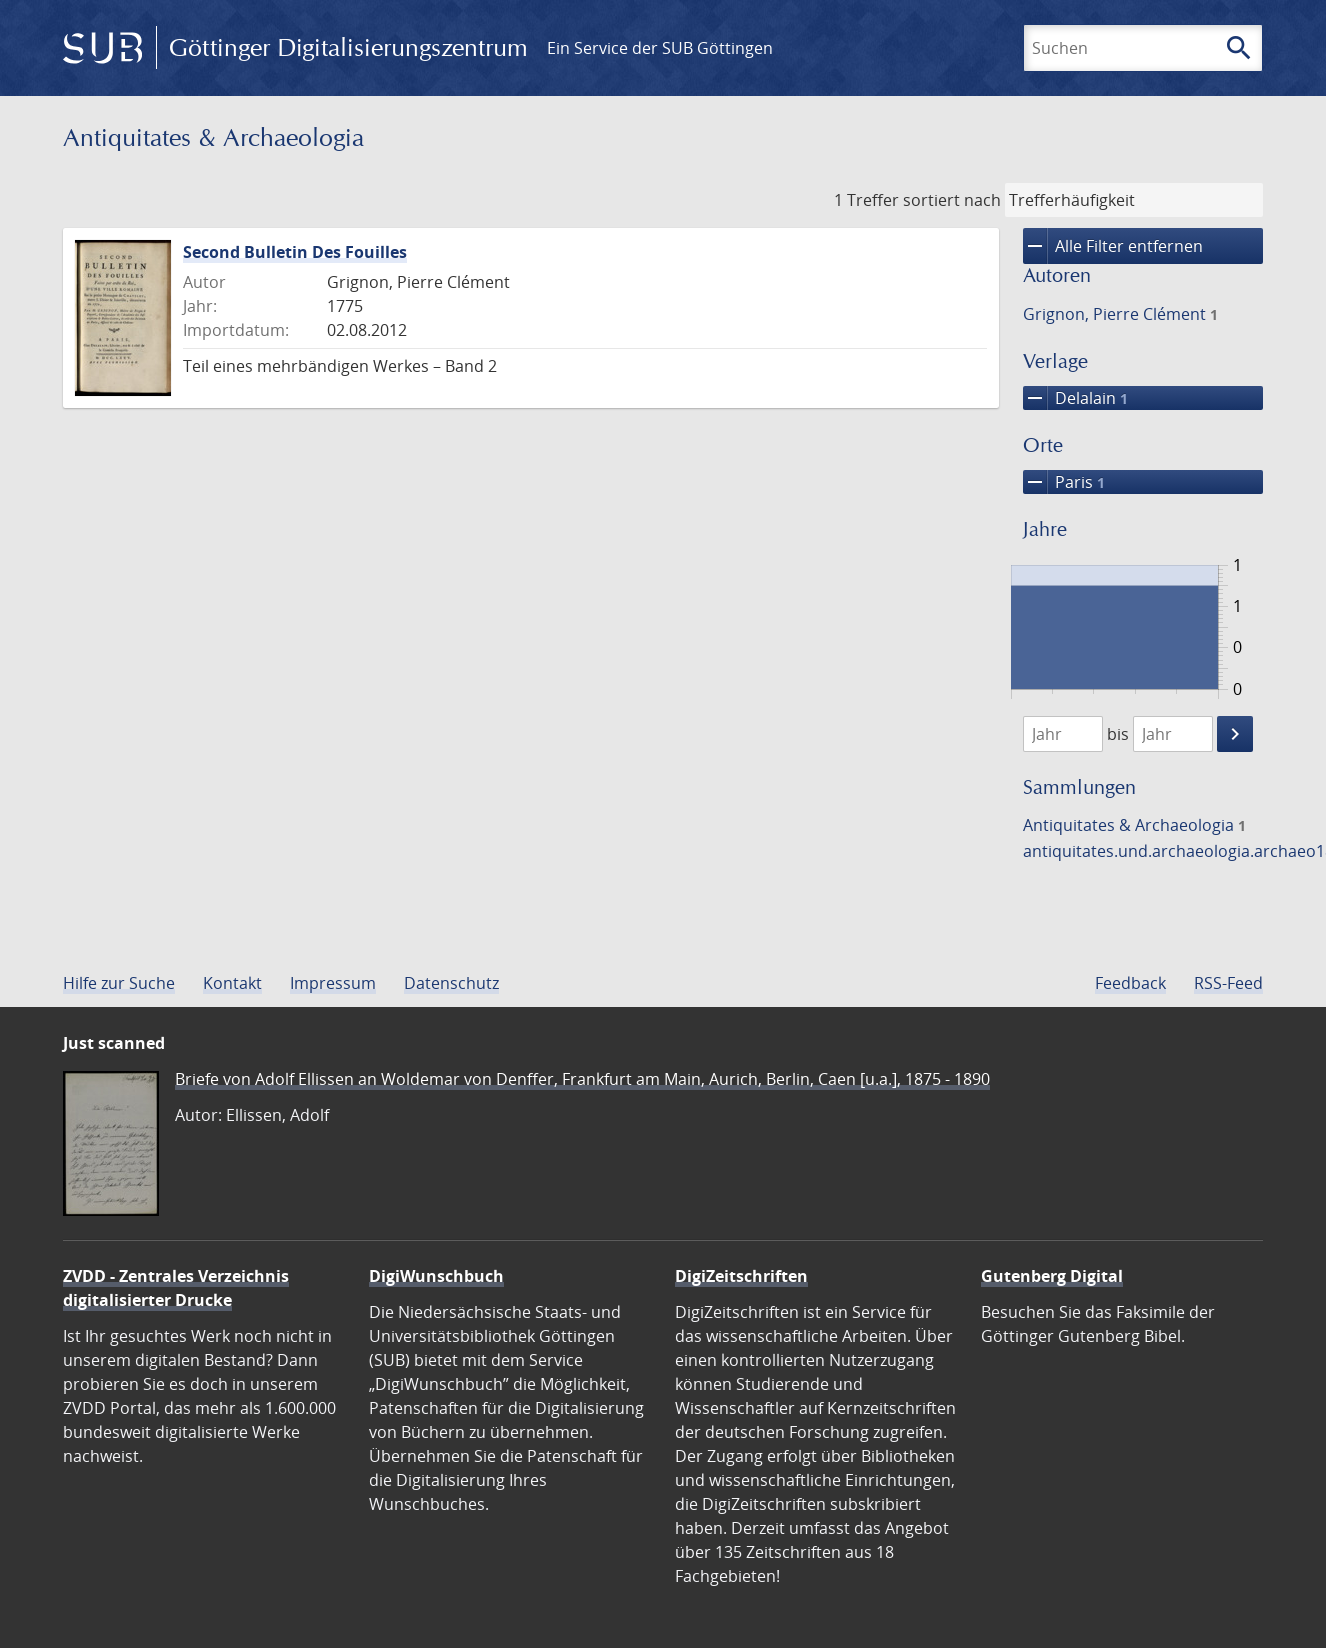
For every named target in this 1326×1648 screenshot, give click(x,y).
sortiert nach (952, 200)
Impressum (333, 983)
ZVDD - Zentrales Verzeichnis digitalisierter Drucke (176, 1288)
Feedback (1130, 983)
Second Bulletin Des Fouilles (295, 252)
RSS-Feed (1228, 983)
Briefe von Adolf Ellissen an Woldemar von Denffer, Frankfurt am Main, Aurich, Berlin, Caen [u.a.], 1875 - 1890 (582, 1079)
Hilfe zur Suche (119, 983)
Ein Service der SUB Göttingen (660, 48)
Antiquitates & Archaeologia (1134, 825)
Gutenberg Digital (1052, 1276)
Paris (1064, 482)
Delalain (1075, 398)
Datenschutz (451, 983)
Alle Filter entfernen (1113, 246)
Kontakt (232, 983)
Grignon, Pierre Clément (1120, 314)
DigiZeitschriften (741, 1276)
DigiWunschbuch (436, 1276)
